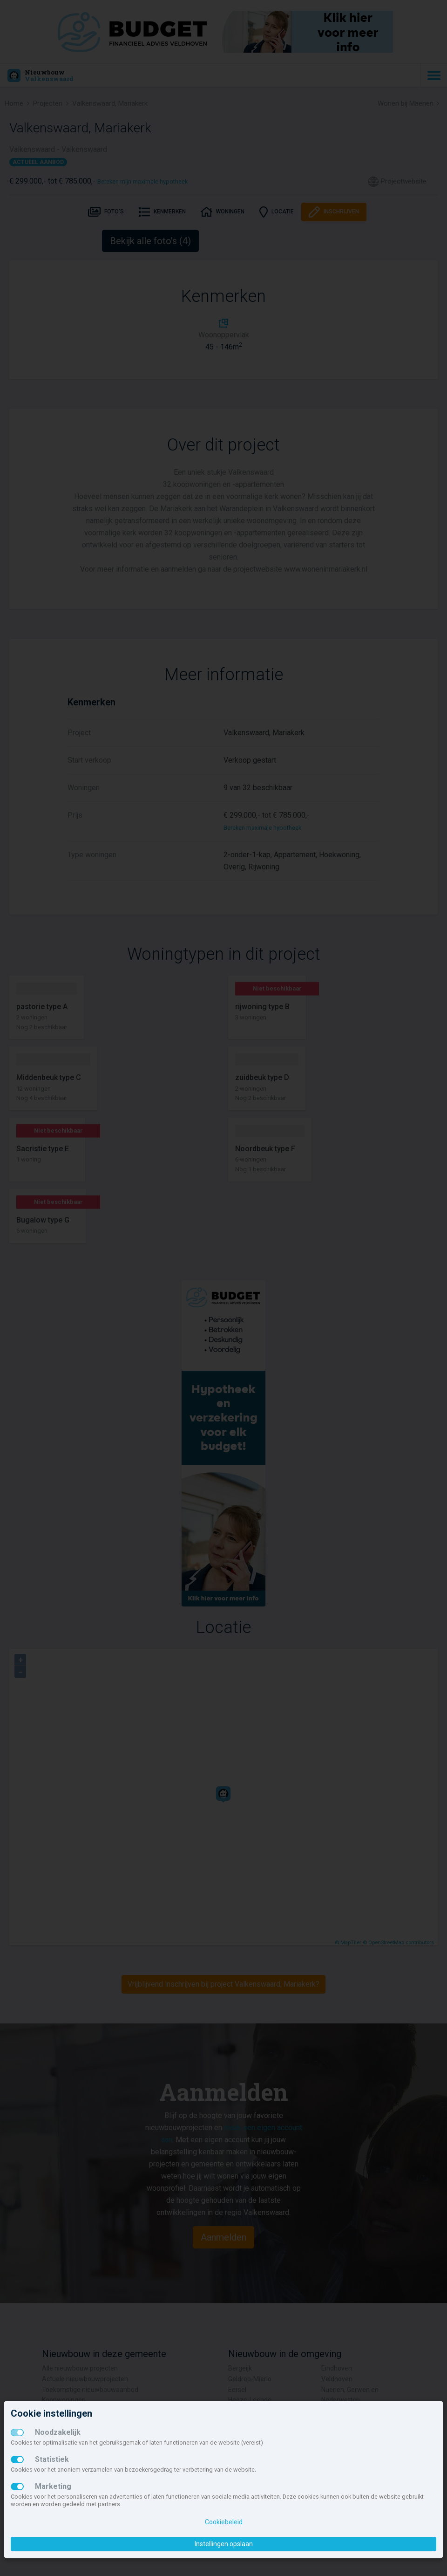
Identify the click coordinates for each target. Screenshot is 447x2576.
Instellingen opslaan (224, 2544)
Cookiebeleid (224, 2522)
